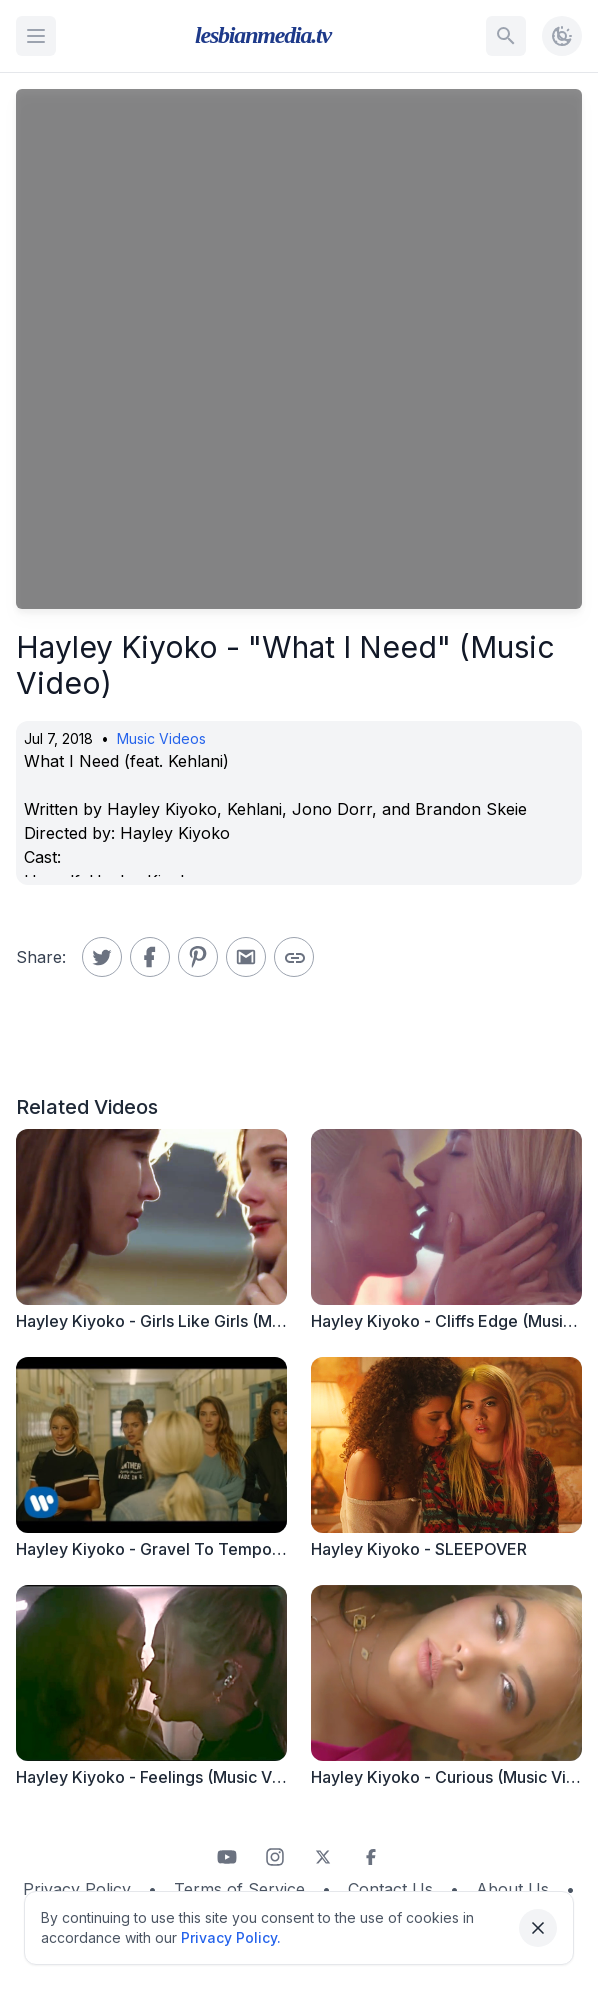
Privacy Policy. (231, 1937)
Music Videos (161, 738)
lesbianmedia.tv (263, 35)
